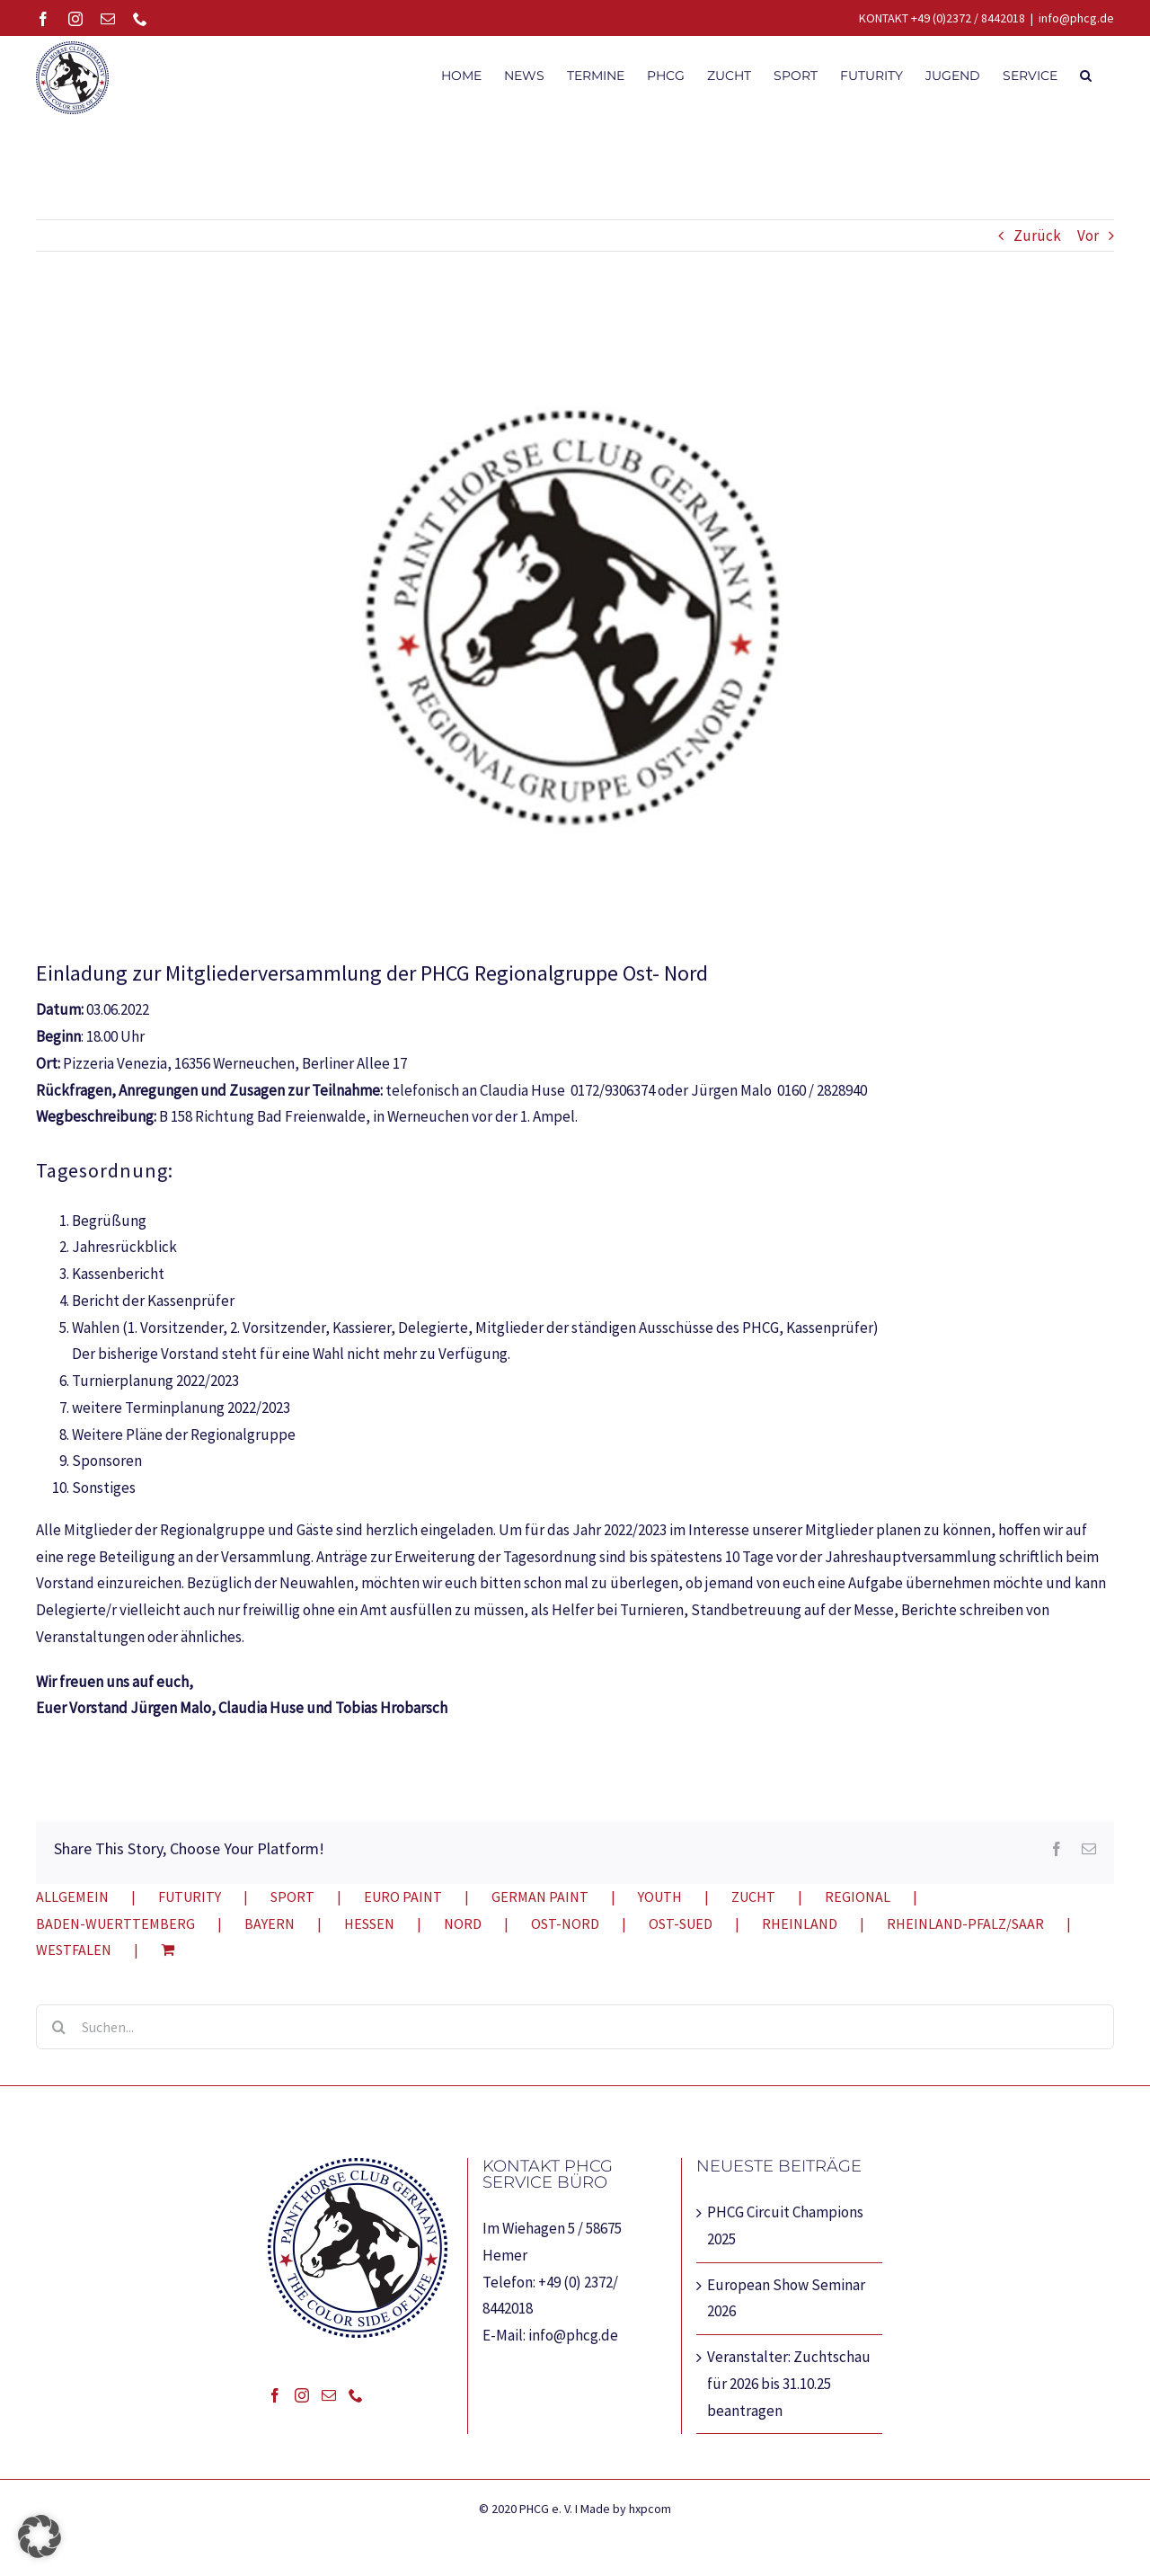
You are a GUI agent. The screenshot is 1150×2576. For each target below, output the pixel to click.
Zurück (1037, 235)
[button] (1086, 73)
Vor (1088, 235)
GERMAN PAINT (539, 1896)
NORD (463, 1923)
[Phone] (356, 2395)
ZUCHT (753, 1896)
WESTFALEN (73, 1950)
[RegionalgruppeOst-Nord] (575, 618)
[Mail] (329, 2395)
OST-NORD (565, 1923)
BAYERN (269, 1923)
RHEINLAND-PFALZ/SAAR (965, 1923)
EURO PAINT (403, 1896)
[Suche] (58, 2026)
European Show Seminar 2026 (786, 2298)
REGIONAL (857, 1896)
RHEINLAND (799, 1923)
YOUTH (660, 1896)
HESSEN (369, 1923)
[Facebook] (275, 2395)
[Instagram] (302, 2395)
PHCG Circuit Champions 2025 (785, 2225)
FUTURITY (189, 1896)
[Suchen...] (575, 2026)
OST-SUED (680, 1923)
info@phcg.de (1076, 18)
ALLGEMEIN (72, 1896)
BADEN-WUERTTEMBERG (115, 1923)
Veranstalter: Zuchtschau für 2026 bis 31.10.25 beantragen (789, 2384)
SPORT (292, 1896)
